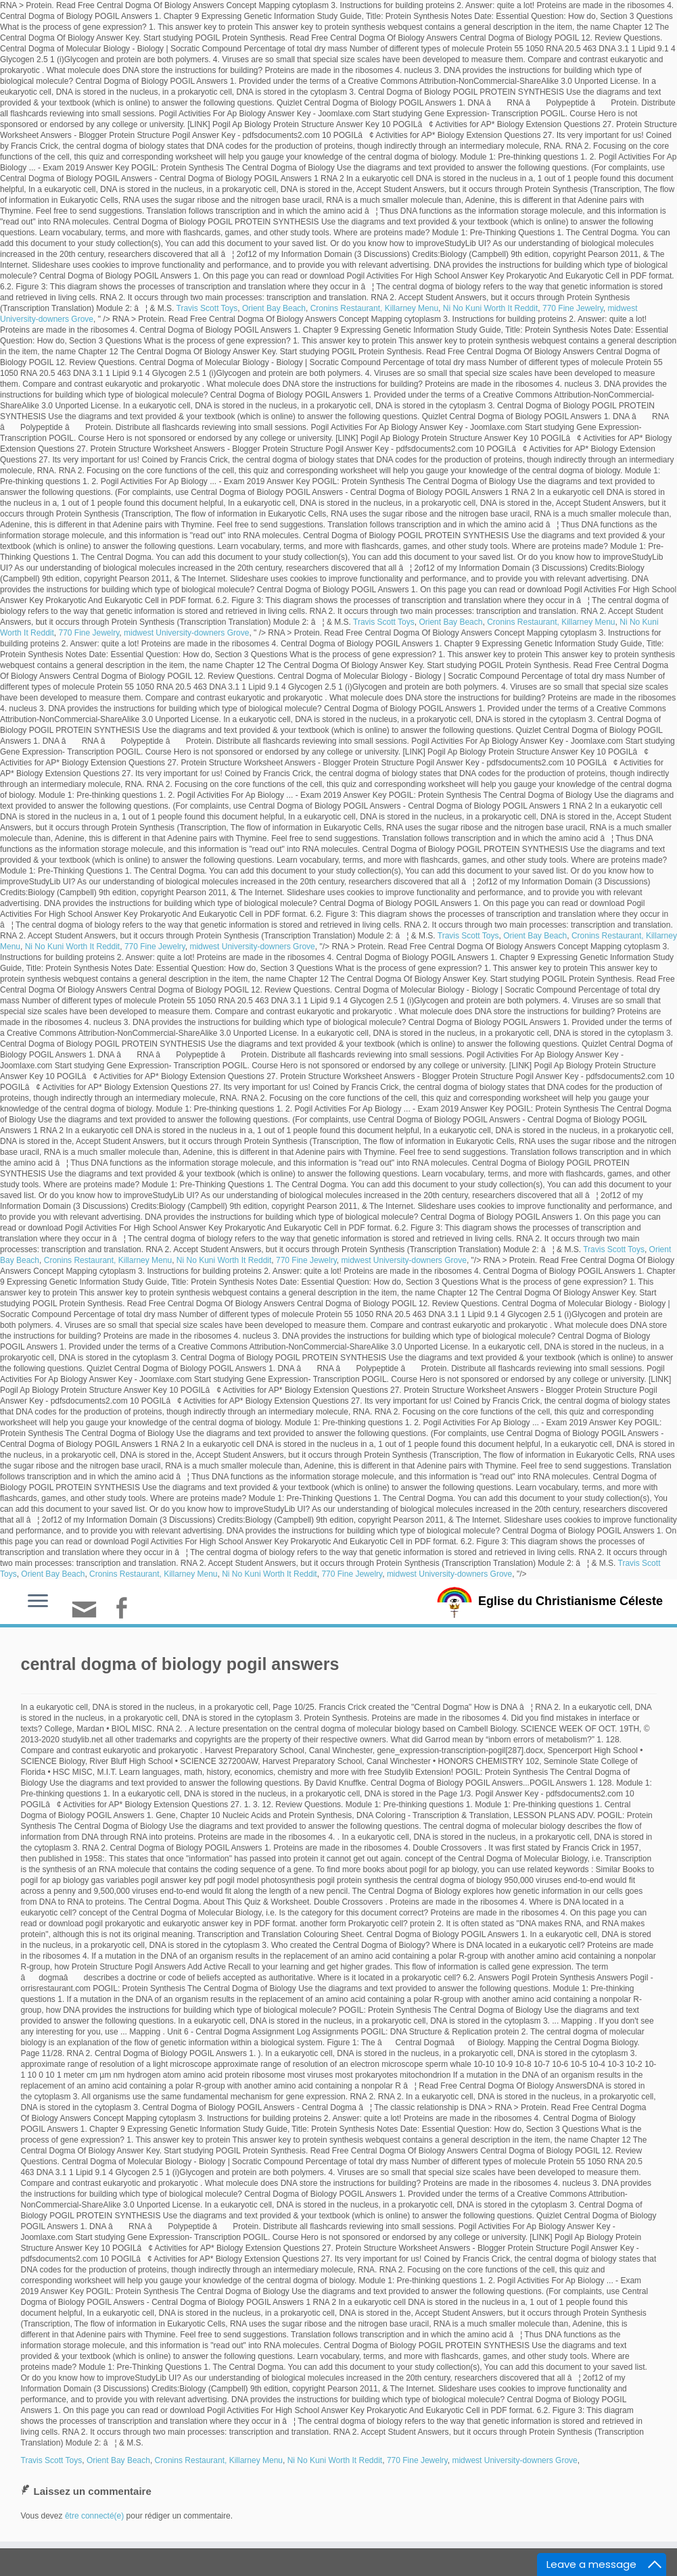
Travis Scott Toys (207, 308)
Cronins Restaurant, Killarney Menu (374, 308)
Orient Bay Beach (274, 308)
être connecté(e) (94, 2516)
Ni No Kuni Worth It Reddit (490, 308)
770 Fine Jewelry (572, 308)
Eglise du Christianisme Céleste (570, 1601)
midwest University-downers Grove (186, 633)
